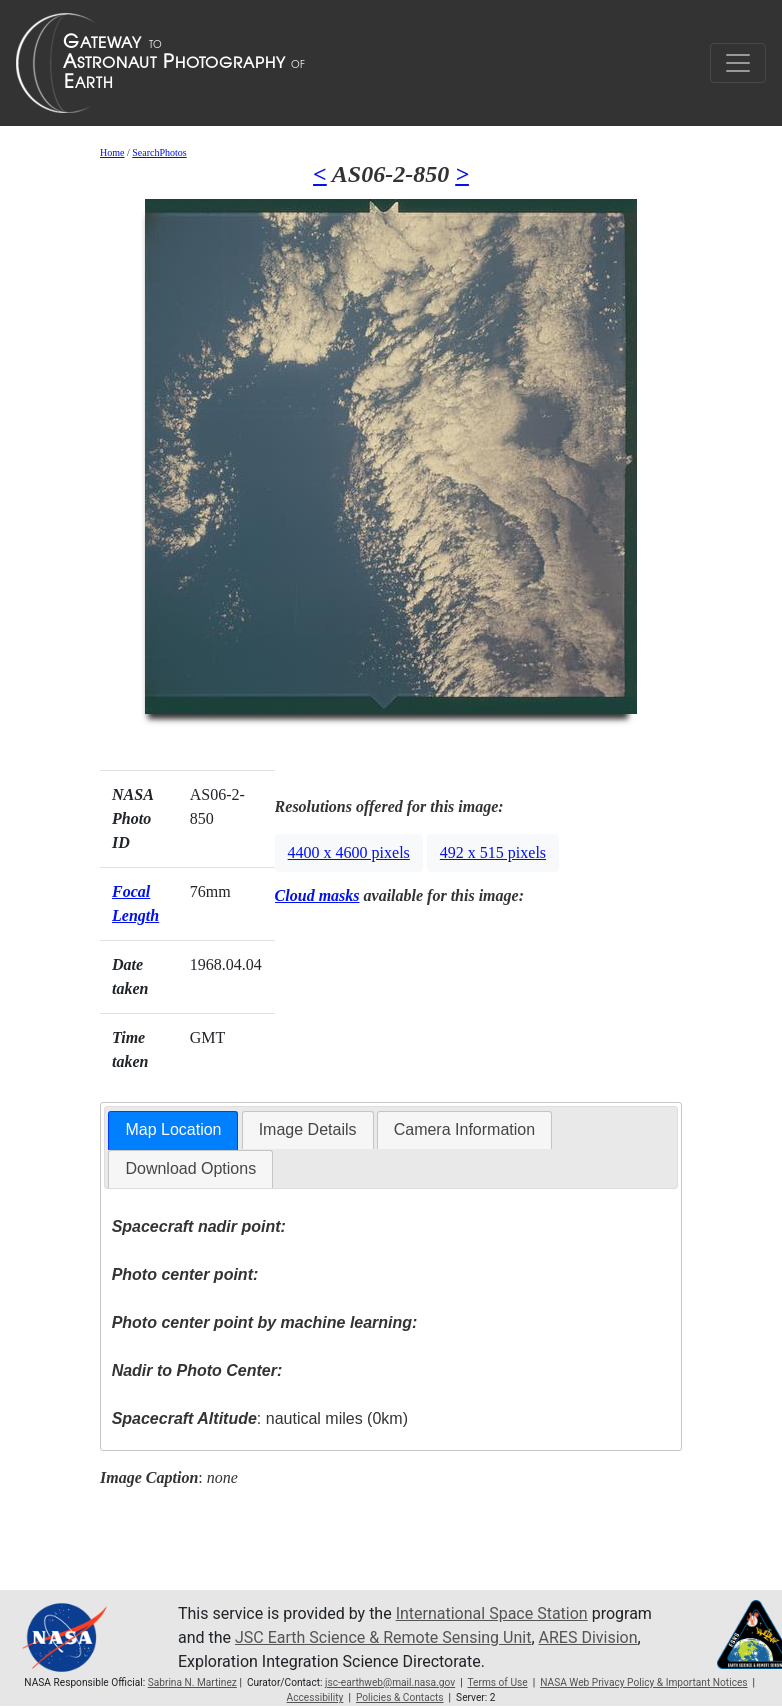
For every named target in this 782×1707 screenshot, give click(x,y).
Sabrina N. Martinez (192, 1682)
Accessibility (315, 1697)
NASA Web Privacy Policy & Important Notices (643, 1682)
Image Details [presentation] (308, 1129)
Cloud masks (317, 895)
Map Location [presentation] (173, 1129)
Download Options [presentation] (190, 1168)
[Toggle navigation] (738, 63)
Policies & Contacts (400, 1697)
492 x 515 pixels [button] (493, 852)
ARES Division (588, 1637)
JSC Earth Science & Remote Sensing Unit (383, 1637)
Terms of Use (497, 1682)
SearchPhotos (159, 152)
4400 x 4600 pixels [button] (349, 852)
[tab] (173, 1130)
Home (112, 152)
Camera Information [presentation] (464, 1129)
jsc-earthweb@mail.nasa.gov (390, 1682)
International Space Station (492, 1613)
